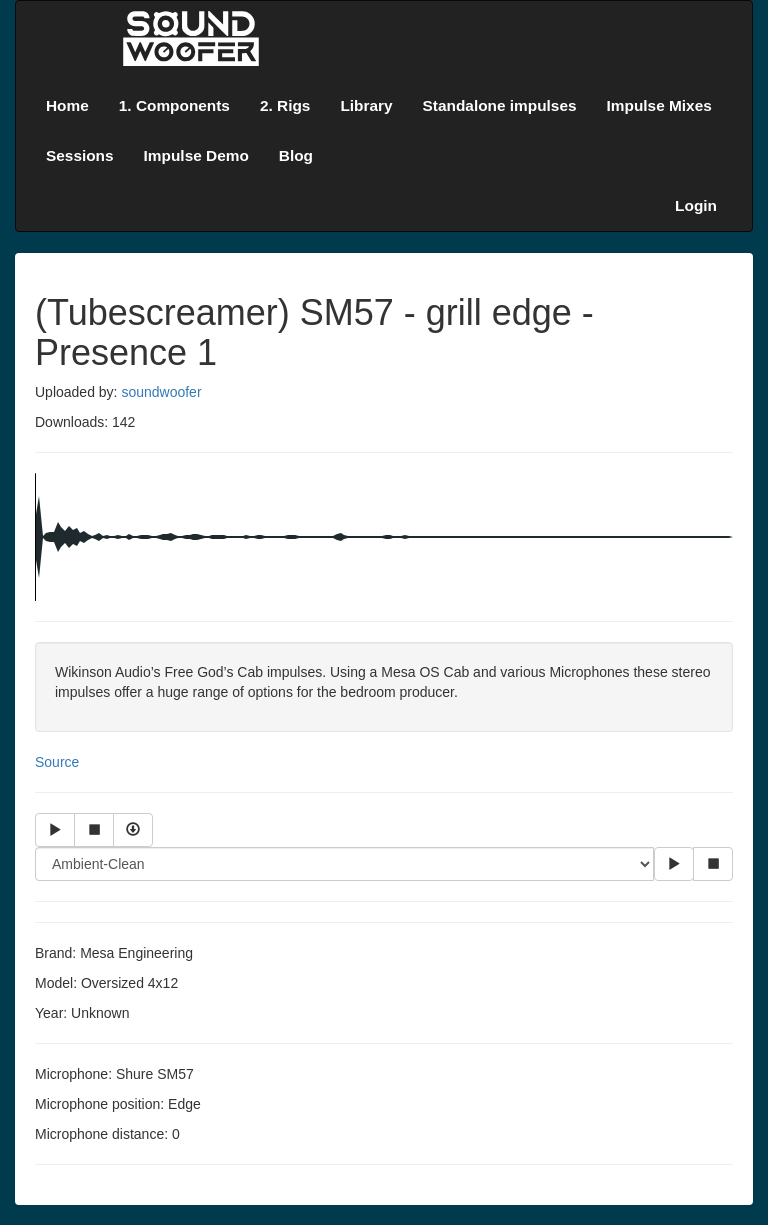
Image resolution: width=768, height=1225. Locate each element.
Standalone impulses (500, 105)
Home (67, 105)
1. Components (174, 105)
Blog (296, 155)
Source (57, 762)
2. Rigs (285, 105)
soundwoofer (161, 392)
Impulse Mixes (659, 105)
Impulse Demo (196, 155)
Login (696, 205)
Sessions (80, 155)
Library (366, 105)
